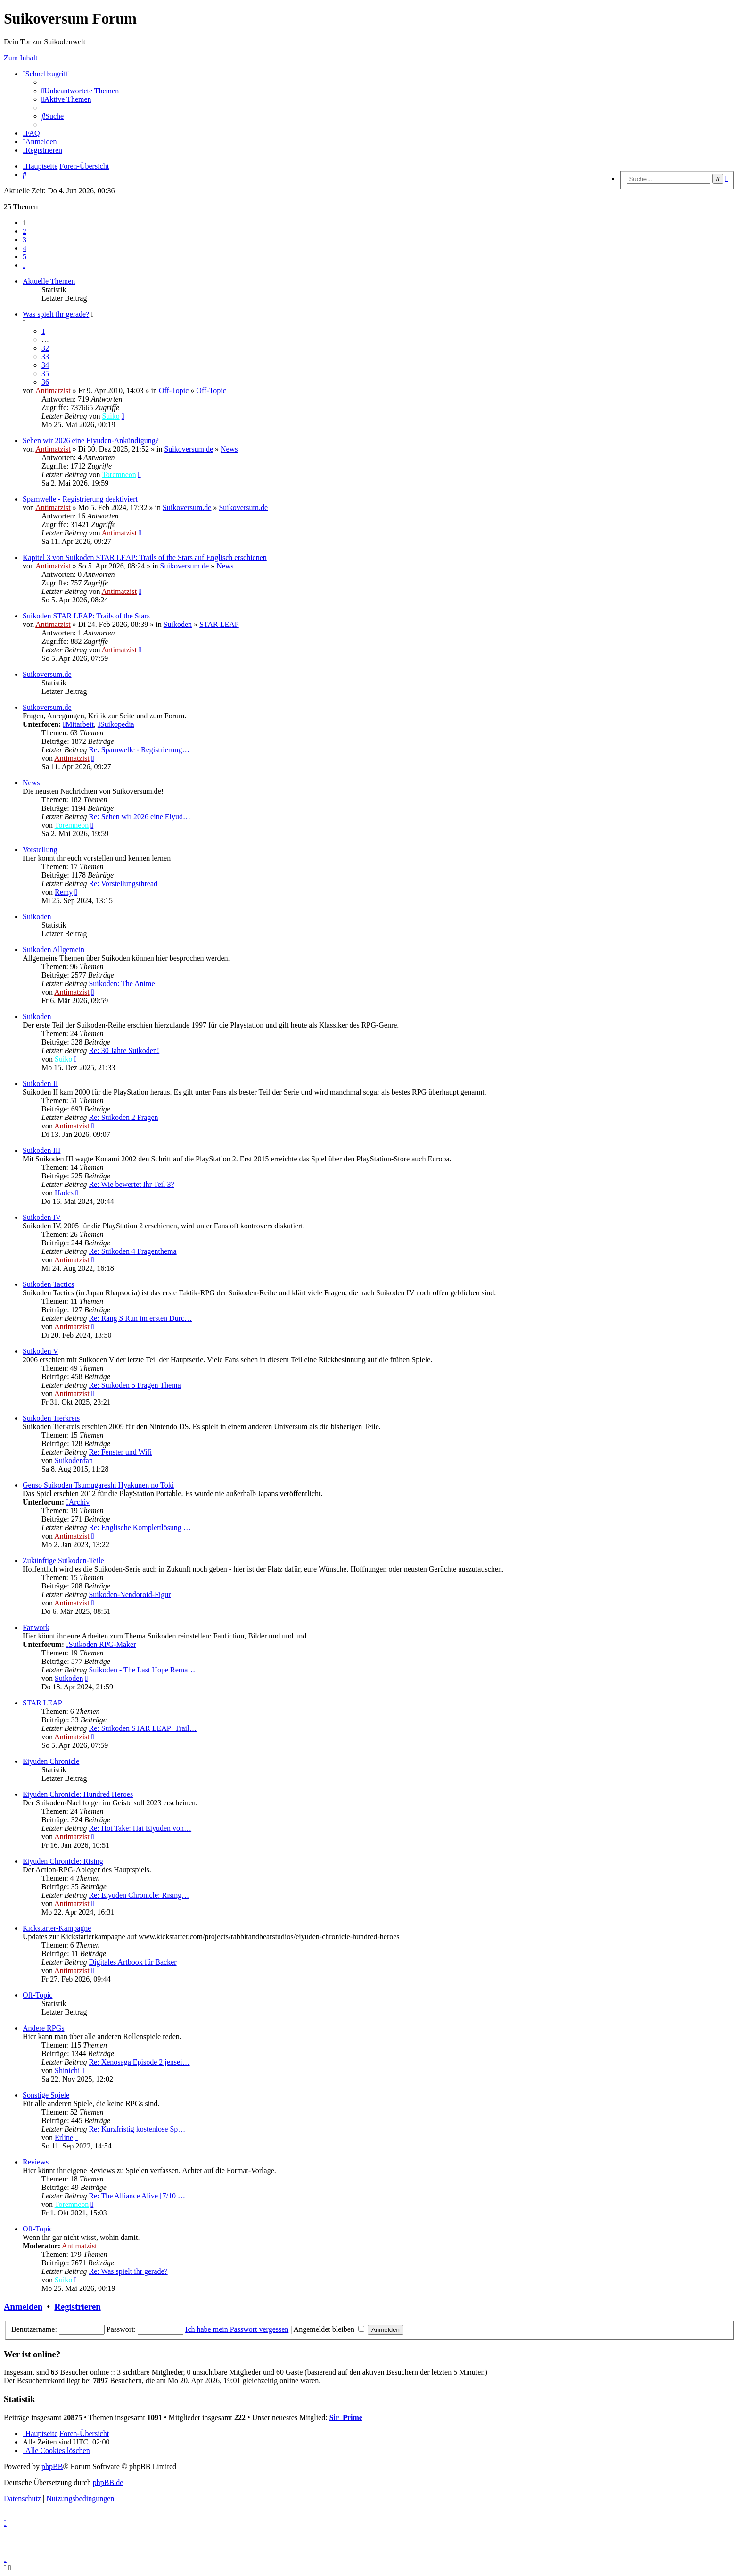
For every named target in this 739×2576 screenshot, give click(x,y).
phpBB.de (108, 2482)
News (229, 449)
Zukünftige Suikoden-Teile (63, 1560)
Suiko (110, 416)
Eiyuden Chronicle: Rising (63, 1861)
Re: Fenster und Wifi (120, 1452)
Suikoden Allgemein (53, 950)
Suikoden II (40, 1083)
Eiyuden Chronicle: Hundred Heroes (78, 1794)
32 (45, 348)
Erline (64, 2137)
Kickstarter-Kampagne (57, 1928)
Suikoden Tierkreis (51, 1418)
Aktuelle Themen (49, 281)
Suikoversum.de (188, 449)
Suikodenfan (74, 1461)
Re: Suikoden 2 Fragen (123, 1117)
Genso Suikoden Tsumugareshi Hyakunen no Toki (98, 1485)
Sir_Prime (345, 2417)
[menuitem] (80, 91)
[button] (24, 265)
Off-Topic (174, 391)
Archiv (78, 1502)
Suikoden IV (42, 1217)
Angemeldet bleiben (329, 2329)
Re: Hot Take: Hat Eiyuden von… (140, 1828)
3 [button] (24, 240)
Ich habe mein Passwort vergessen (236, 2329)
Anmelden (23, 2307)
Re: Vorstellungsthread (123, 884)
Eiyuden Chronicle (51, 1761)
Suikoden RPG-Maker (101, 1644)
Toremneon (119, 474)
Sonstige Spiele (46, 2095)
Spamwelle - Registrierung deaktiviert (80, 499)
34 (45, 365)
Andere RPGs (43, 2028)
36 (45, 382)
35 (45, 374)
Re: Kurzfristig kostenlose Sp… (137, 2129)
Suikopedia (116, 724)
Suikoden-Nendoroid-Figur (130, 1594)
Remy (64, 892)
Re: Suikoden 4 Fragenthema (132, 1251)
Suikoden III (41, 1150)
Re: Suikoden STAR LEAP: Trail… (143, 1728)
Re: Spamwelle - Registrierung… (139, 750)
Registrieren (77, 2307)
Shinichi (67, 2070)
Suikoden (178, 624)
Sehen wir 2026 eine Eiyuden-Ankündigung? (91, 440)
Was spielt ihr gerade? (56, 314)
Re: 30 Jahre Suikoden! (124, 1050)
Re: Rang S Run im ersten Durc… (140, 1318)
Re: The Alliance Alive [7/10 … (137, 2196)
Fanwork (36, 1627)
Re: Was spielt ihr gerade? (128, 2271)
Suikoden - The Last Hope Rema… (142, 1670)
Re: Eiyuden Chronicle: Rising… (139, 1895)
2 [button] (24, 231)
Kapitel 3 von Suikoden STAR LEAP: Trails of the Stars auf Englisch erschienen (145, 557)
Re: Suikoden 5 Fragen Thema (135, 1385)
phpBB (52, 2466)
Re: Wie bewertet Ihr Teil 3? (131, 1184)
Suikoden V (40, 1351)
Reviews (36, 2162)
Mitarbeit (78, 724)
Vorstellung (40, 850)
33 (45, 357)
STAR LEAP (219, 624)
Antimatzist (53, 391)
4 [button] (24, 248)
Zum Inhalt (21, 58)
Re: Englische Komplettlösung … (139, 1527)
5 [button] (24, 257)
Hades (64, 1193)
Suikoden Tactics (48, 1284)
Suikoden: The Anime (122, 983)
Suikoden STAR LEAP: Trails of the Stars (86, 616)
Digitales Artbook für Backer (132, 1962)
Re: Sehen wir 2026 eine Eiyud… (139, 817)
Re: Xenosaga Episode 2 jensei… (139, 2062)
